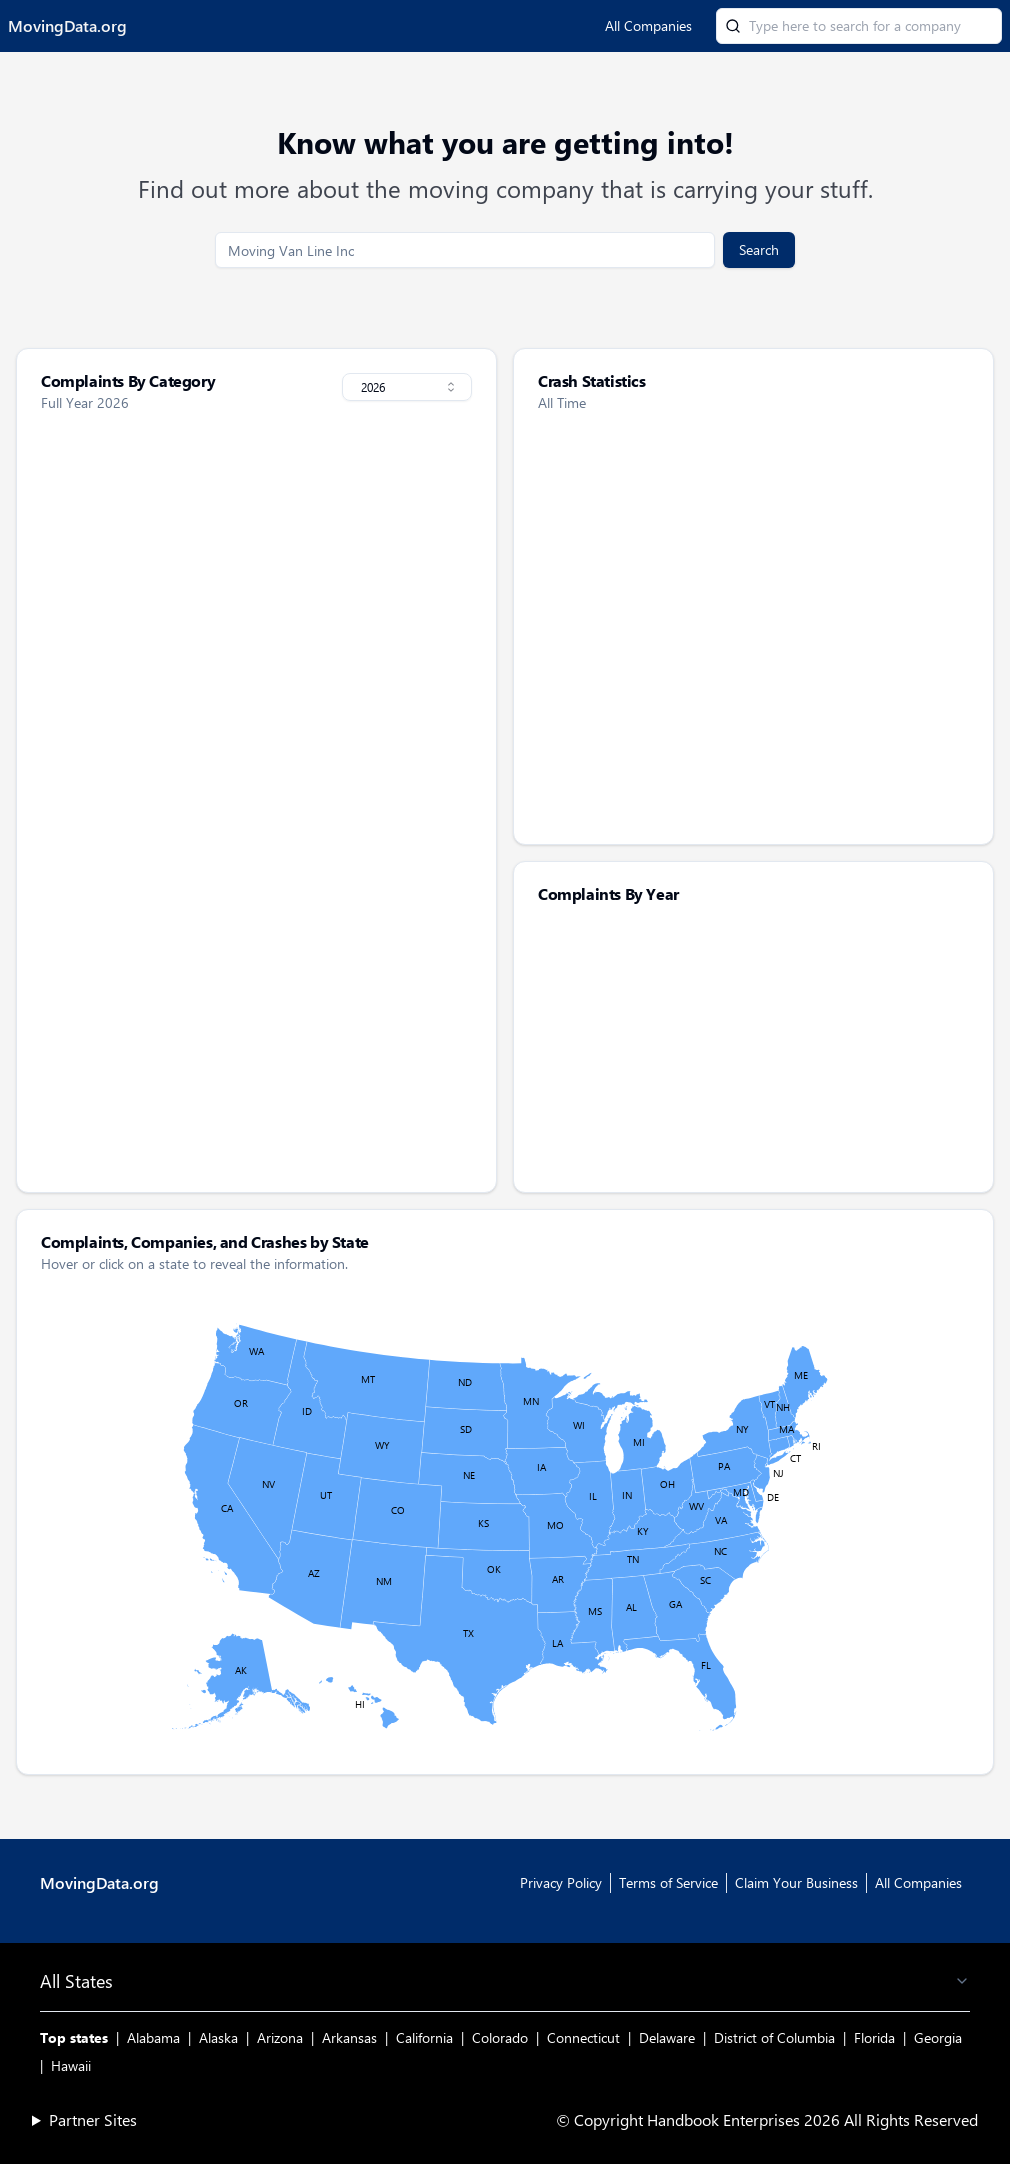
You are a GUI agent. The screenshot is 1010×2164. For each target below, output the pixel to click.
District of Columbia (774, 2037)
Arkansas (349, 2037)
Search (759, 249)
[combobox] (407, 387)
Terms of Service (668, 1882)
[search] (465, 250)
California (424, 2037)
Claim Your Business (796, 1882)
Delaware (667, 2037)
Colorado (500, 2037)
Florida (874, 2037)
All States (505, 1981)
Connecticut (583, 2037)
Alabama (153, 2037)
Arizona (280, 2037)
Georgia (938, 2037)
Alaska (218, 2037)
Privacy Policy (561, 1882)
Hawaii (71, 2065)
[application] (753, 1047)
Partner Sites (93, 2119)
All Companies (648, 25)
